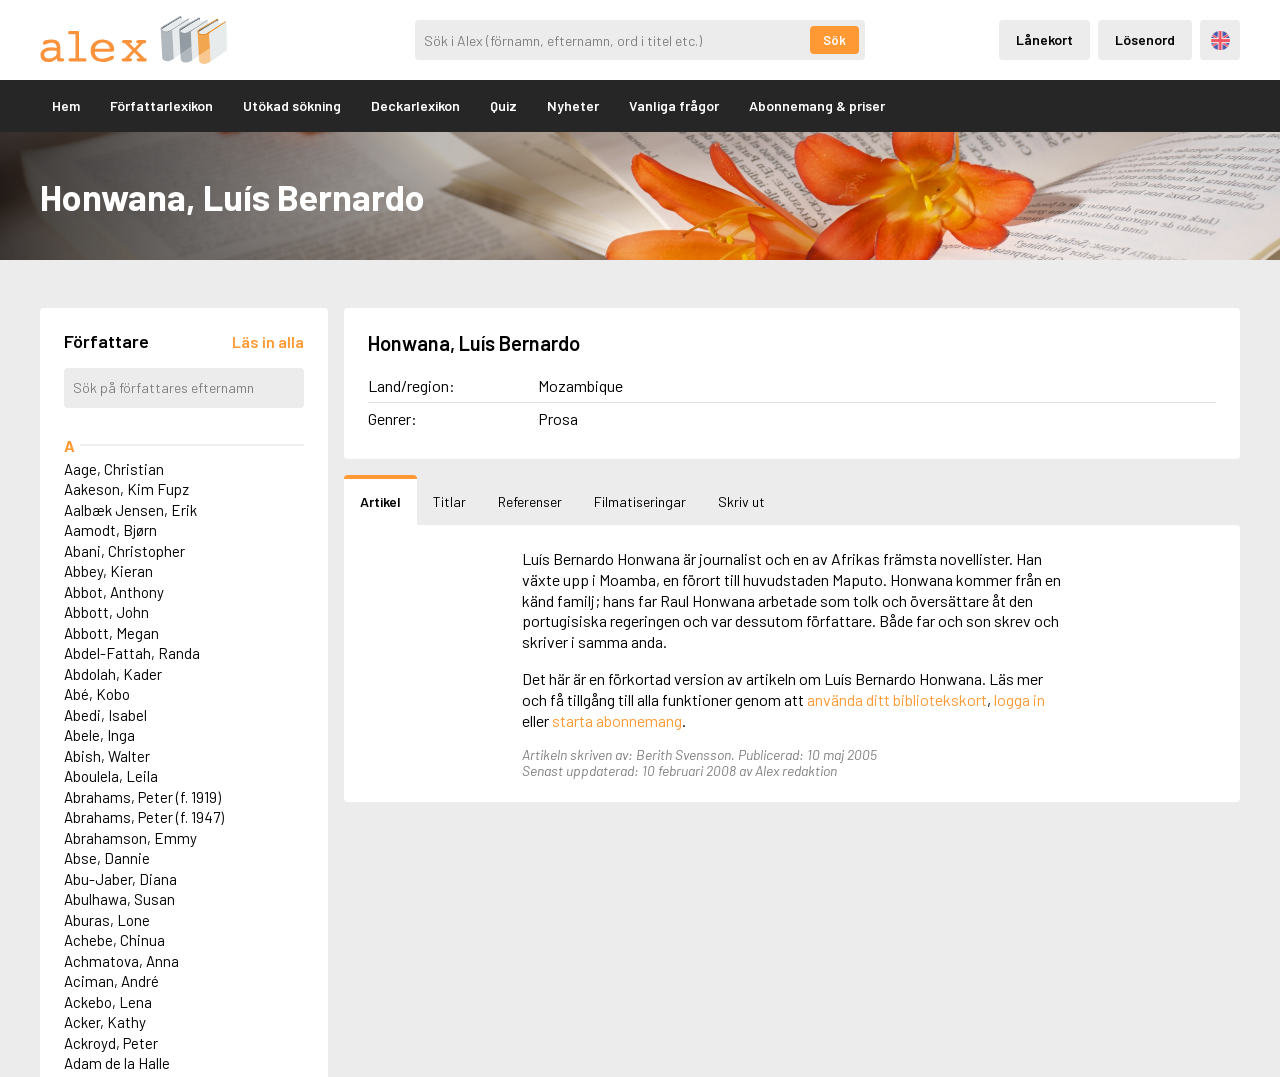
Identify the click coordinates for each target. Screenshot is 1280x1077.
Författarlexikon (161, 105)
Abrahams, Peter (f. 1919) (142, 797)
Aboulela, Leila (111, 776)
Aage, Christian (114, 469)
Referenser (530, 501)
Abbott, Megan (111, 633)
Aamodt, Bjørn (110, 530)
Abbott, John (106, 612)
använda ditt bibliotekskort (897, 699)
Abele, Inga (99, 735)
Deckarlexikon (415, 105)
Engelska (1220, 40)
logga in (1019, 699)
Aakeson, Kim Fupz (126, 489)
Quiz (503, 105)
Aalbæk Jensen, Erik (130, 510)
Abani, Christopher (124, 551)
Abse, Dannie (107, 858)
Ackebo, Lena (108, 1002)
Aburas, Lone (107, 920)
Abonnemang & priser (817, 105)
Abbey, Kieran (108, 571)
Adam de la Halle (117, 1063)
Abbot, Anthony (114, 592)
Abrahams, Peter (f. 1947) (144, 817)
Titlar (449, 501)
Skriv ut (741, 501)
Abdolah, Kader (113, 674)
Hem (66, 105)
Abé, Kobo (97, 694)
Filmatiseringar (640, 501)
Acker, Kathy (105, 1022)
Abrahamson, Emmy (130, 838)
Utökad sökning (292, 105)
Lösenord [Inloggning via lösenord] (1145, 39)
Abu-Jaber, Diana (120, 879)
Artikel (380, 501)
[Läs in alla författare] (268, 341)
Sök (834, 40)
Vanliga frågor (674, 105)
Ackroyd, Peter (111, 1043)
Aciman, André (111, 981)
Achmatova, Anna (121, 961)
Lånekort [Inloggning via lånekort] (1044, 39)
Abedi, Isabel (105, 715)
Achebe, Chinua (114, 940)
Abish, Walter (107, 756)
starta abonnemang (617, 720)
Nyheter (573, 105)
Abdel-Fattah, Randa (132, 653)
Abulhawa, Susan (119, 899)
